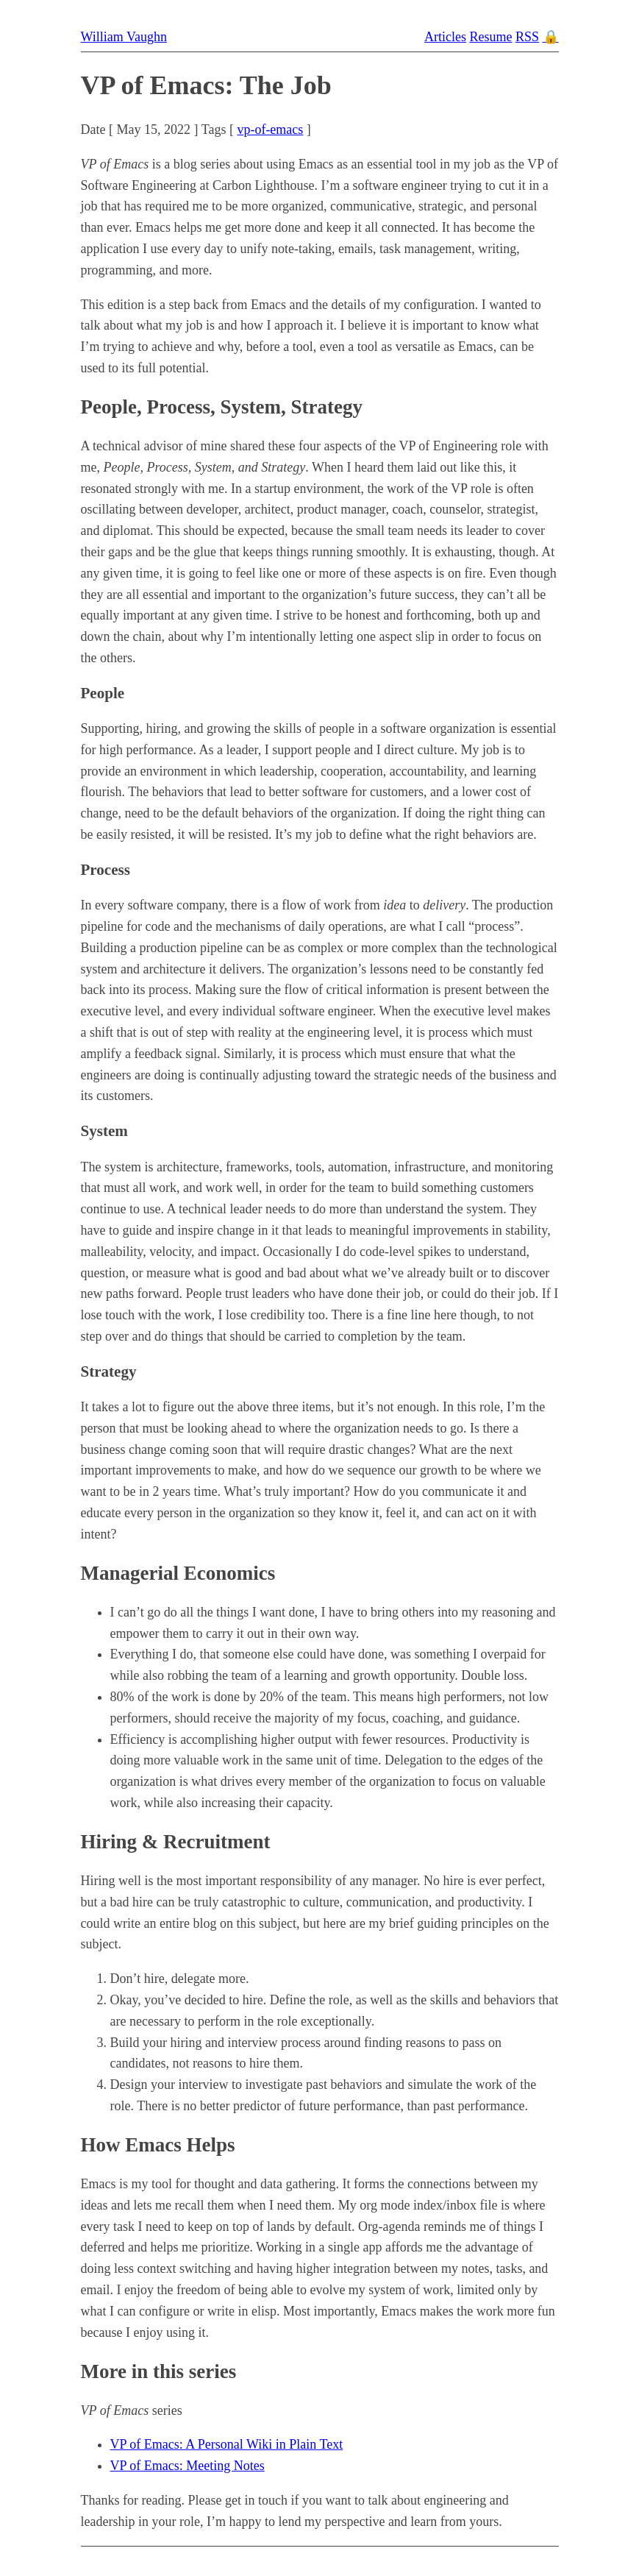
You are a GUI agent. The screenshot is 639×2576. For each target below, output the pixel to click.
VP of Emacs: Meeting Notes (187, 2465)
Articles (445, 36)
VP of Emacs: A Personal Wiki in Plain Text (226, 2444)
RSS (527, 36)
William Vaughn (124, 36)
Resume (490, 36)
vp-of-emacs (270, 129)
